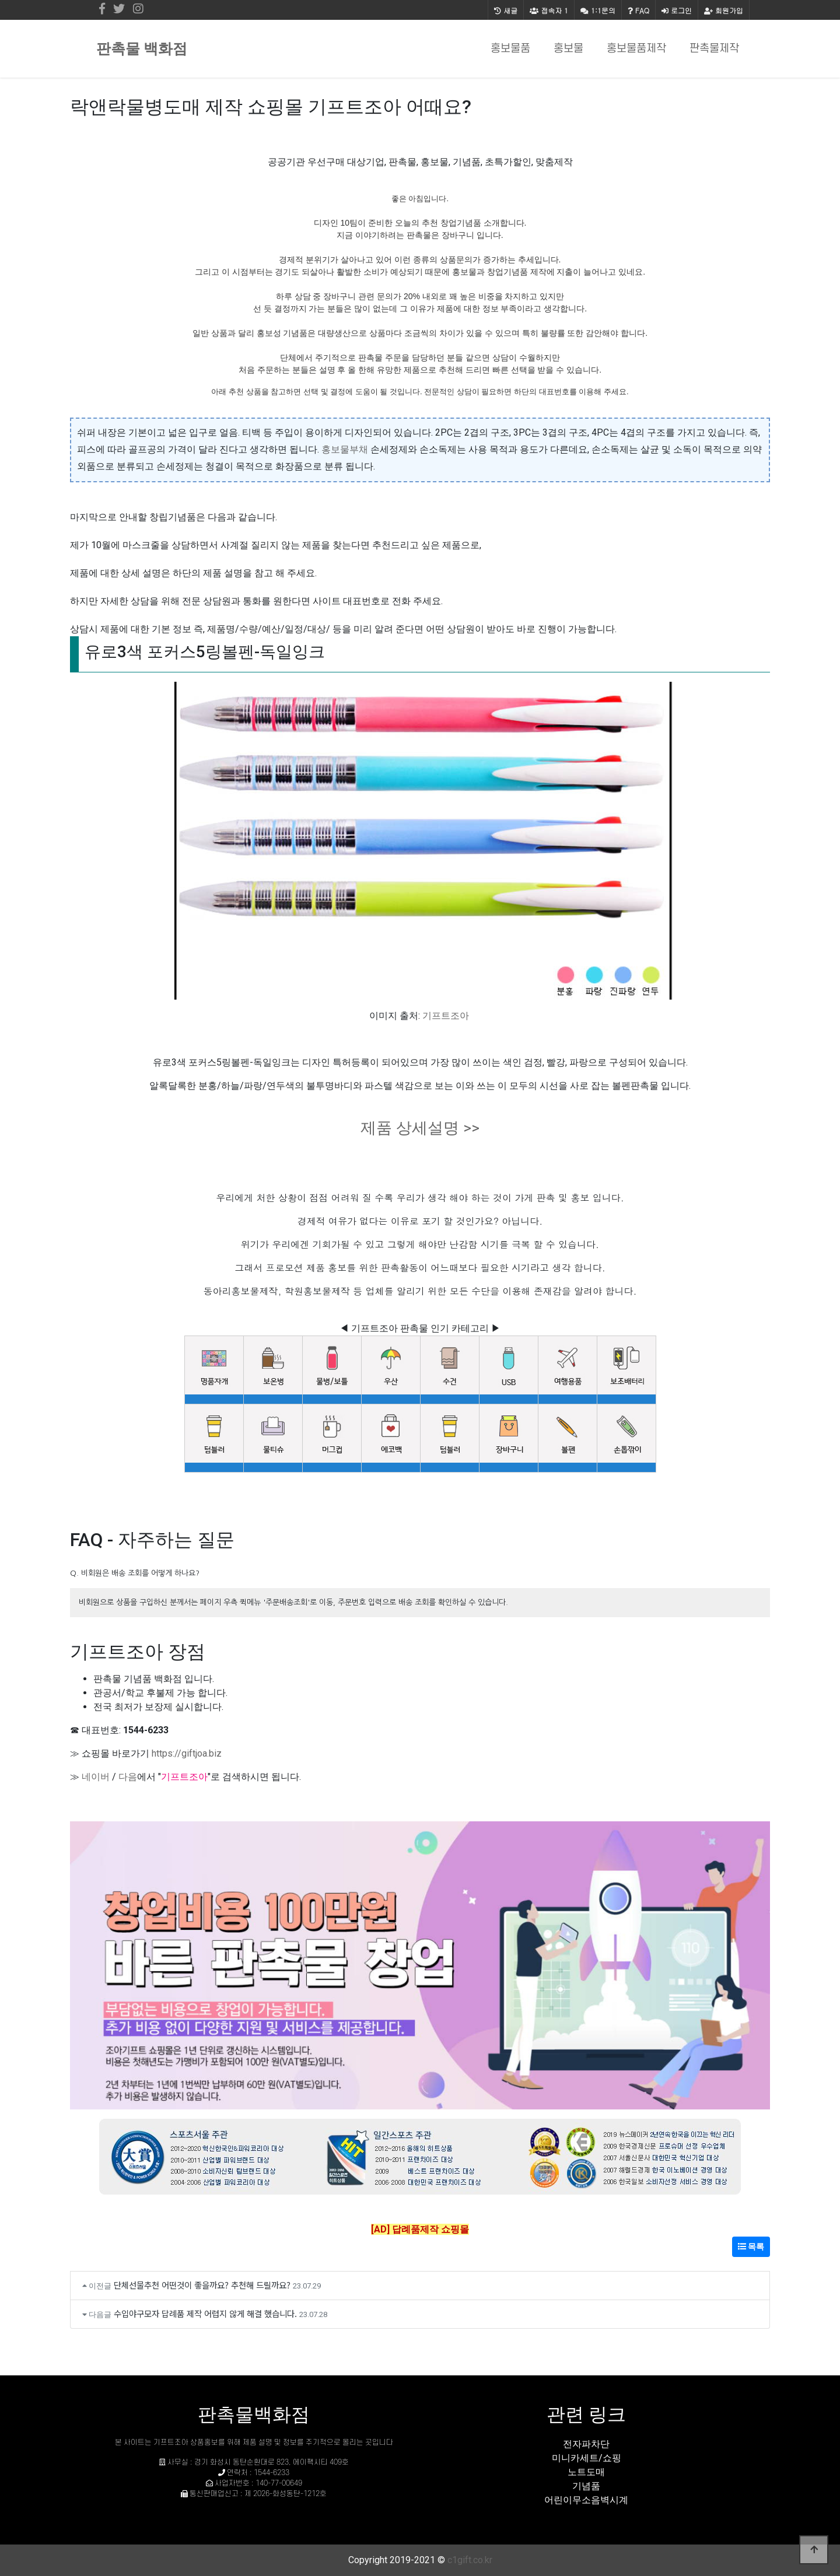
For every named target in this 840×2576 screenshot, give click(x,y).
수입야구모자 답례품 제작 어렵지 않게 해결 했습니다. (205, 2313)
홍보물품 (510, 49)
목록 (751, 2246)
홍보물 (568, 49)
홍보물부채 (344, 449)
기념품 (586, 2485)
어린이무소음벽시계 (586, 2499)
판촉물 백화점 (141, 48)
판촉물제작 (714, 49)
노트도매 (586, 2471)
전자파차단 (586, 2443)
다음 (127, 1776)
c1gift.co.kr (469, 2560)
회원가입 (723, 10)
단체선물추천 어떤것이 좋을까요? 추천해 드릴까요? (202, 2285)
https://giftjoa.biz (187, 1753)
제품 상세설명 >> (420, 1128)
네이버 (96, 1776)
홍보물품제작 (636, 49)
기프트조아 (445, 1015)
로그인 (677, 10)
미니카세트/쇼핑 (586, 2457)
